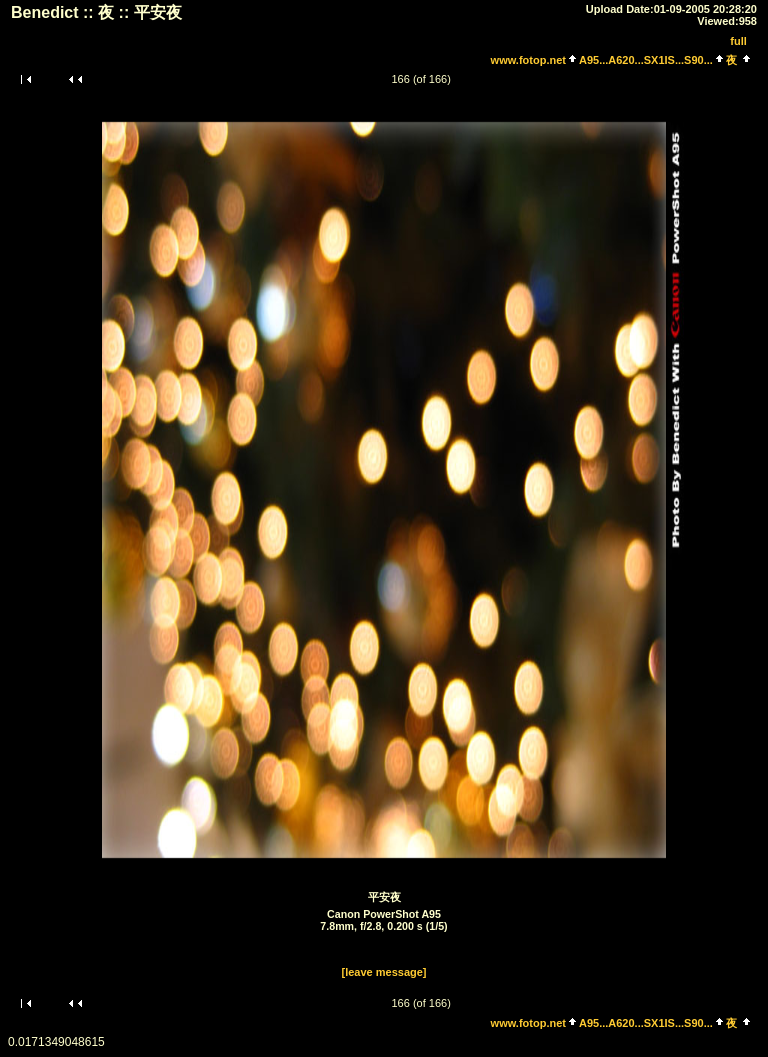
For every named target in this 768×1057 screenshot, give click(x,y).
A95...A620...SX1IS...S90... (646, 60)
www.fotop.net (528, 60)
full (738, 41)
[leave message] (384, 972)
